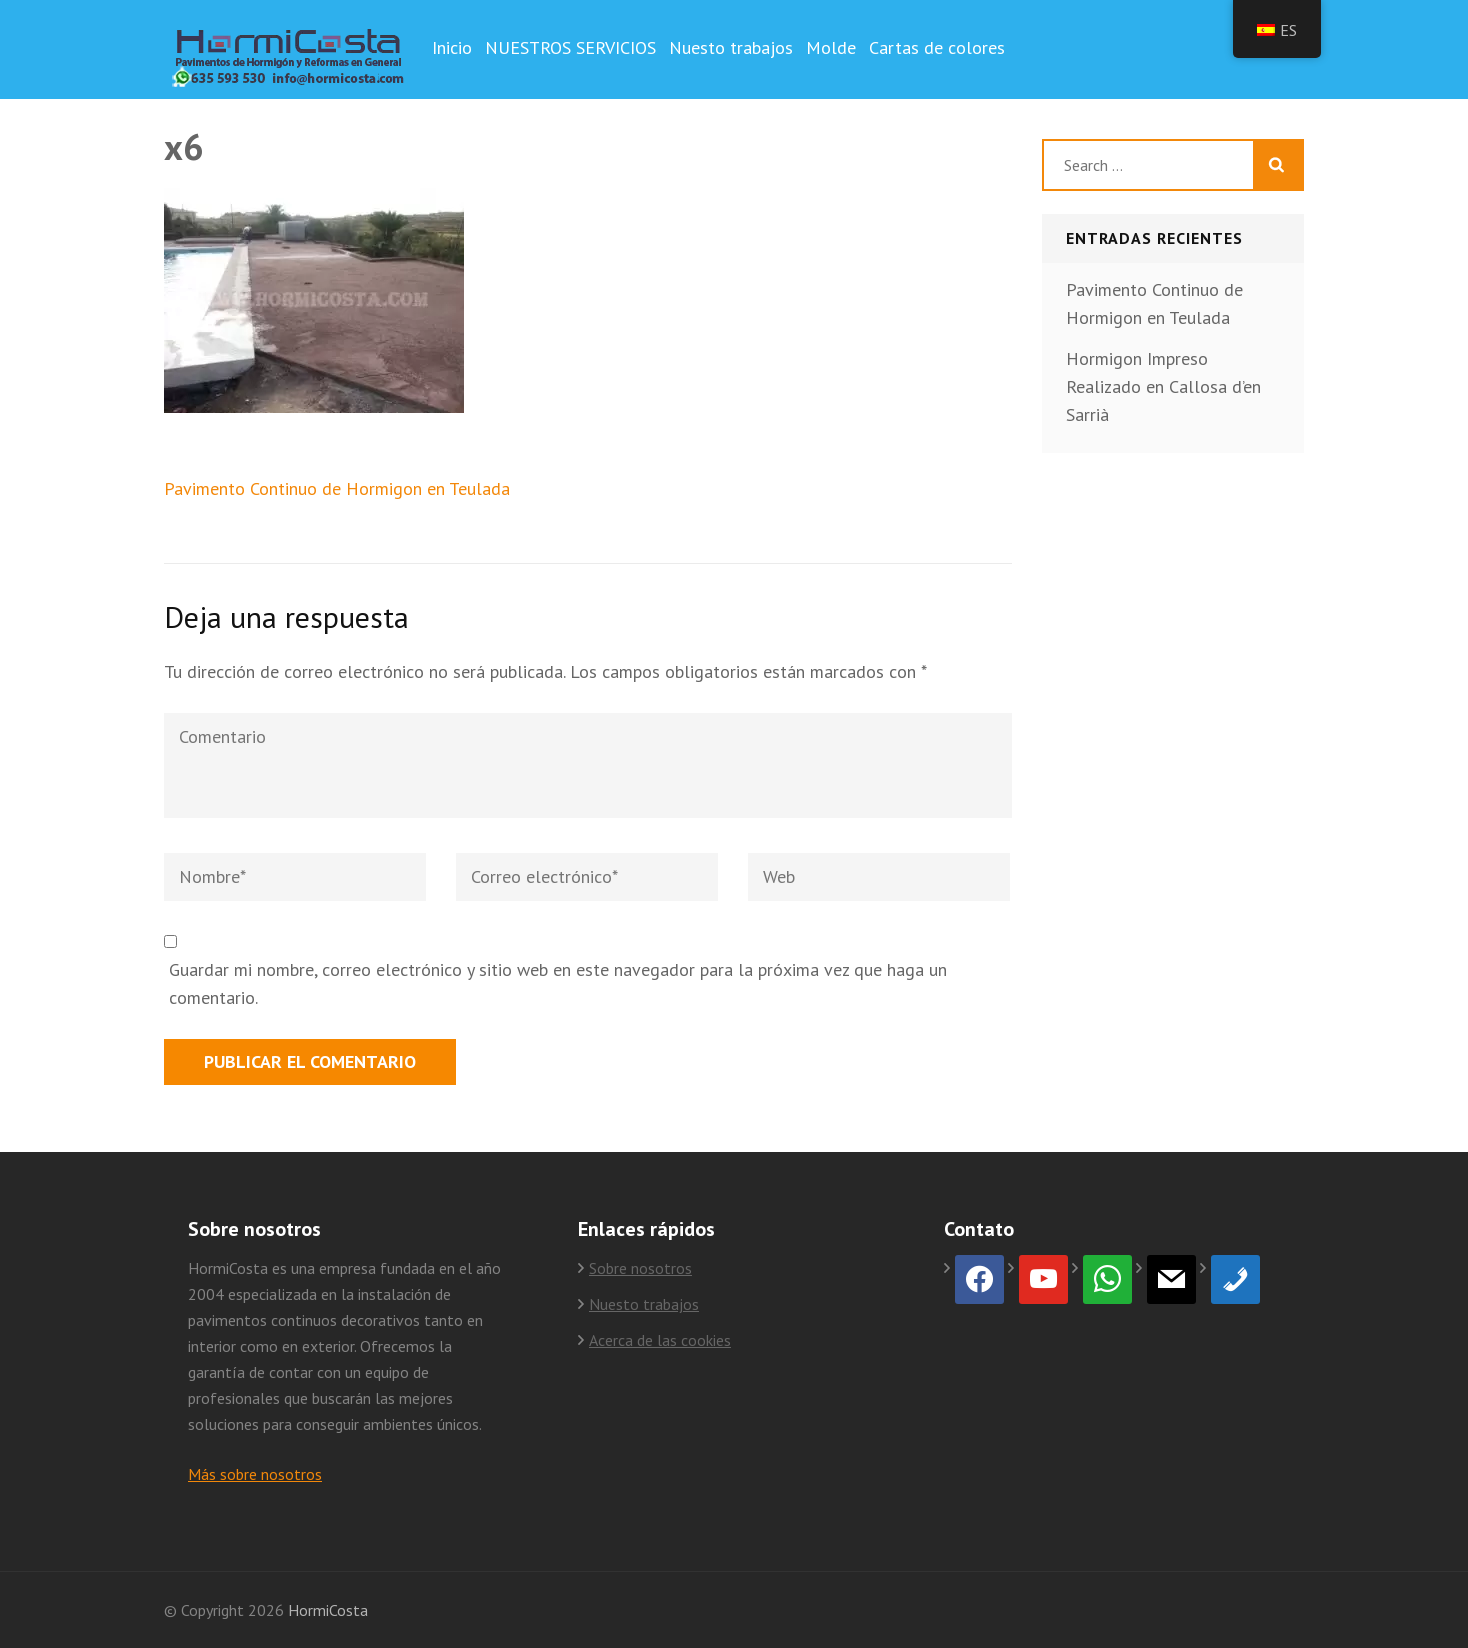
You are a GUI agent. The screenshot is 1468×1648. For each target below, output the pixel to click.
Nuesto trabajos (731, 47)
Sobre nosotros (640, 1268)
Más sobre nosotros (255, 1474)
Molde (831, 47)
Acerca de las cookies (660, 1340)
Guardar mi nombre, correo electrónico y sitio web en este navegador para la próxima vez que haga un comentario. (558, 983)
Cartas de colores (937, 47)
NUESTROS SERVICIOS (570, 47)
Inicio (452, 47)
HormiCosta (328, 1610)
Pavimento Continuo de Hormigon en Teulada (337, 488)
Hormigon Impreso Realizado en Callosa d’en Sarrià (1163, 386)
